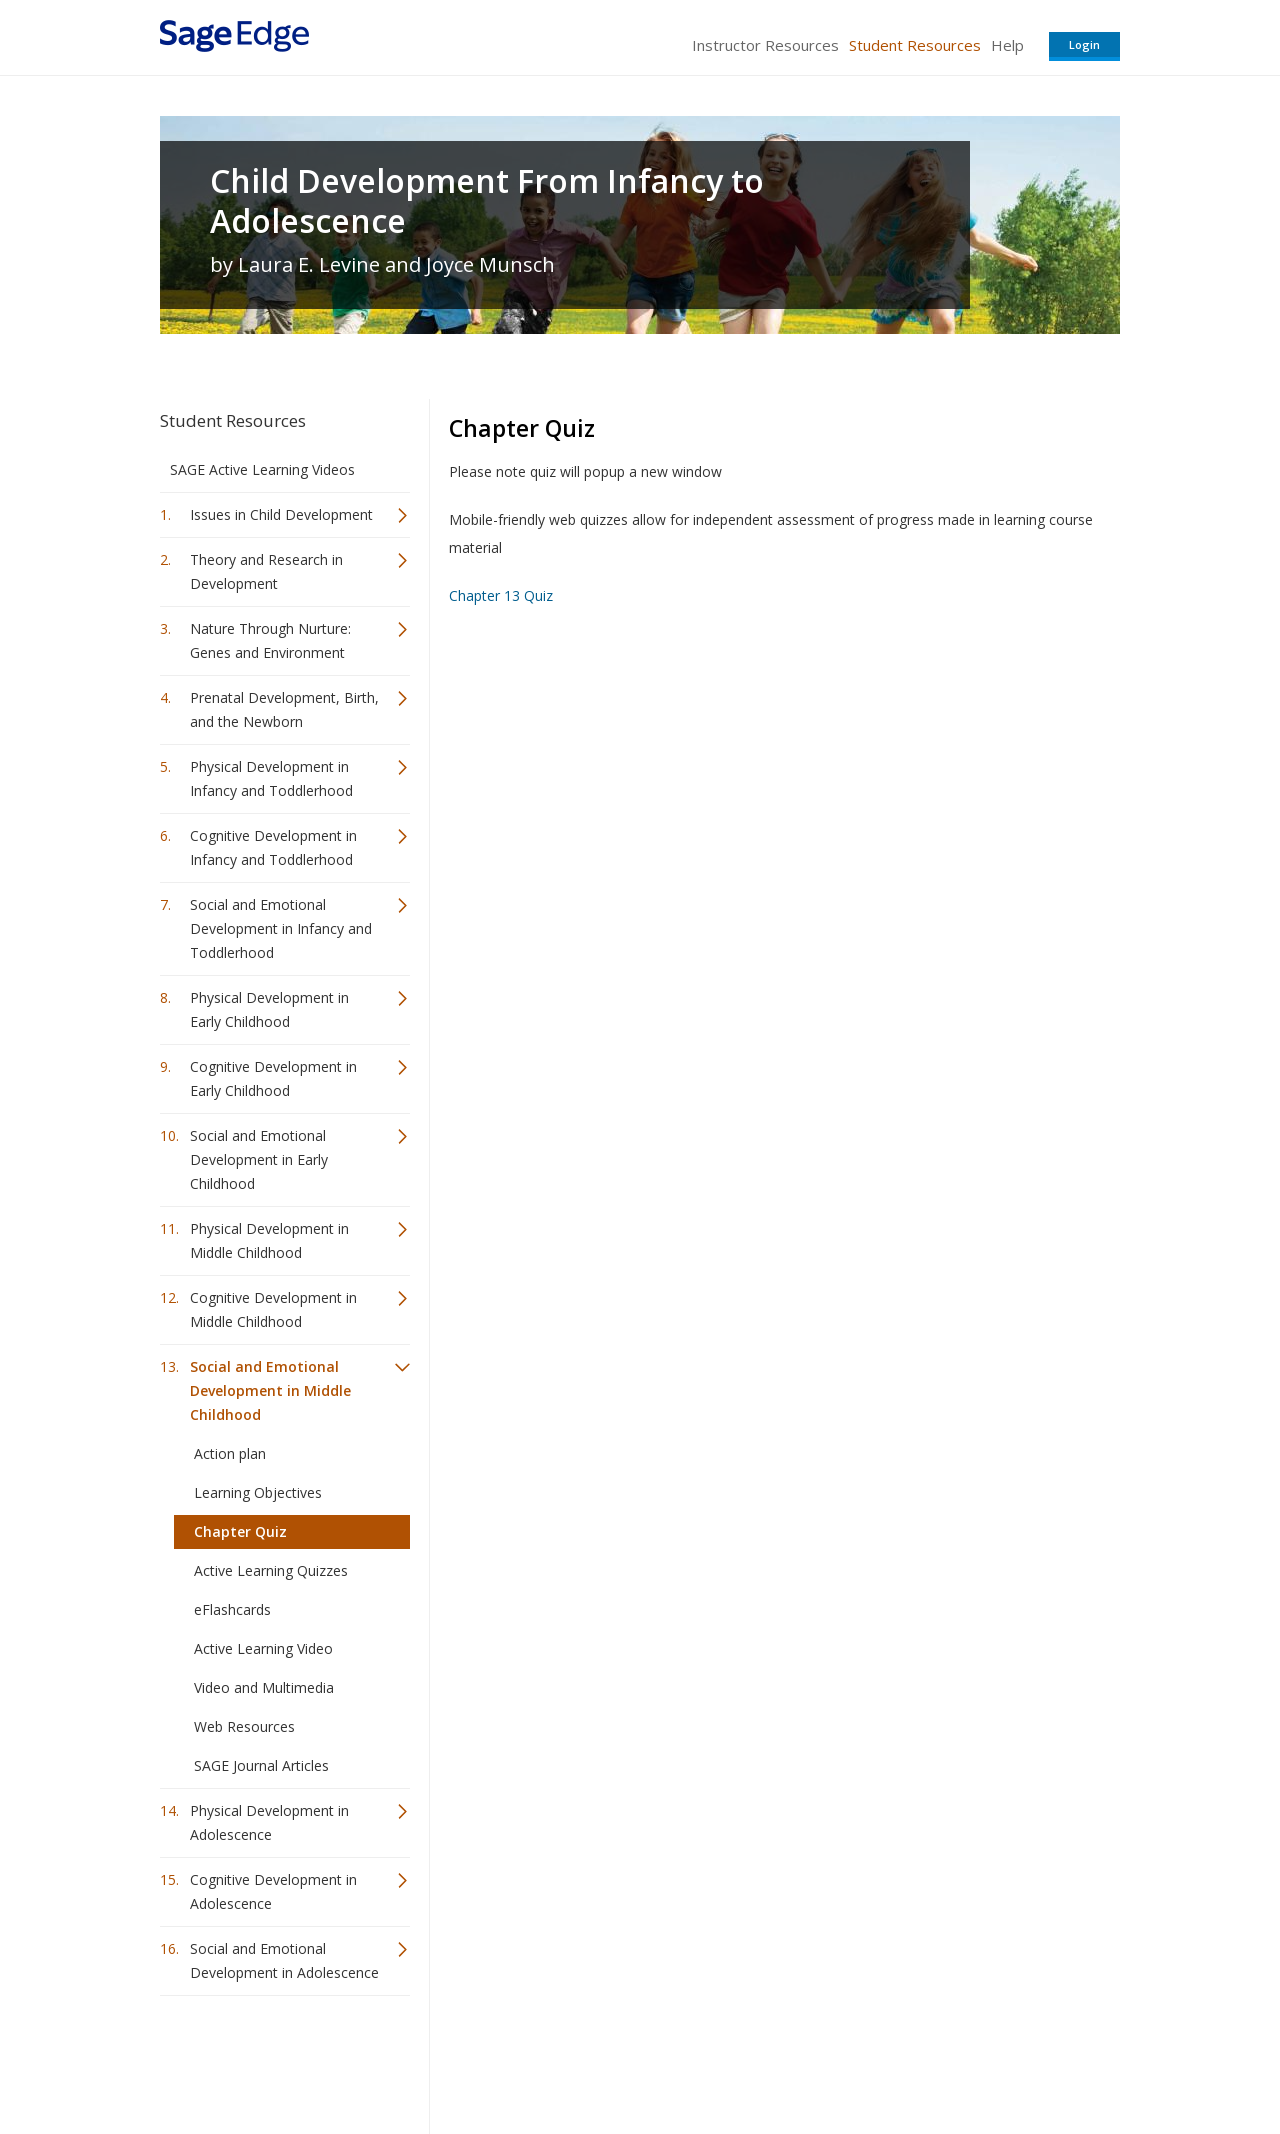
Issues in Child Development (281, 514)
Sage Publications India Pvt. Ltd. (450, 2059)
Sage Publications (274, 2059)
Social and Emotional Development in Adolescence (284, 1960)
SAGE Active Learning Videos (262, 469)
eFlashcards (232, 1609)
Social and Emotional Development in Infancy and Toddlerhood (281, 928)
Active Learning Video (263, 1648)
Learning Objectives (258, 1492)
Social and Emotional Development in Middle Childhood (270, 1390)
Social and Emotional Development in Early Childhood (259, 1159)
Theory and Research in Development (266, 571)
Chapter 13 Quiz (501, 595)
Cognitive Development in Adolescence (273, 1891)
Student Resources (915, 45)
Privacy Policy (988, 2059)
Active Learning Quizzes (271, 1570)
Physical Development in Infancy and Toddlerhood (271, 778)
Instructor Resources (765, 45)
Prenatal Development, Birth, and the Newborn (284, 709)
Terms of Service (754, 2059)
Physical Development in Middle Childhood (269, 1240)
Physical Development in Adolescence (269, 1822)
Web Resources (244, 1726)
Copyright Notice (876, 2059)
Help (1007, 45)
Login (1084, 44)
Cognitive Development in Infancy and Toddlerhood (273, 847)
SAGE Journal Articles (261, 1765)
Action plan (230, 1453)
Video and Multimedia (264, 1687)
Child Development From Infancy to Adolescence (487, 201)
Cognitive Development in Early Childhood (273, 1078)
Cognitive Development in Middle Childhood (273, 1309)
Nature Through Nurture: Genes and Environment (270, 640)
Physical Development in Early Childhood (269, 1009)
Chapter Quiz (240, 1531)
